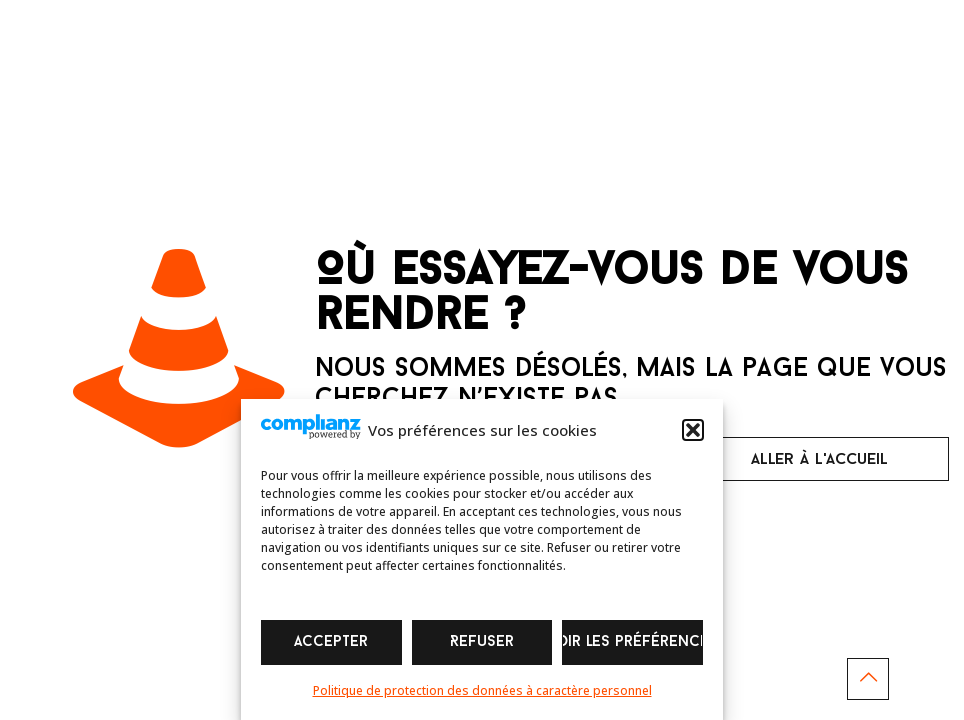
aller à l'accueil (819, 460)
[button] (693, 430)
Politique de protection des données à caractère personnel (482, 690)
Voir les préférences (632, 642)
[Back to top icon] (868, 679)
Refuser (482, 642)
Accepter (331, 642)
